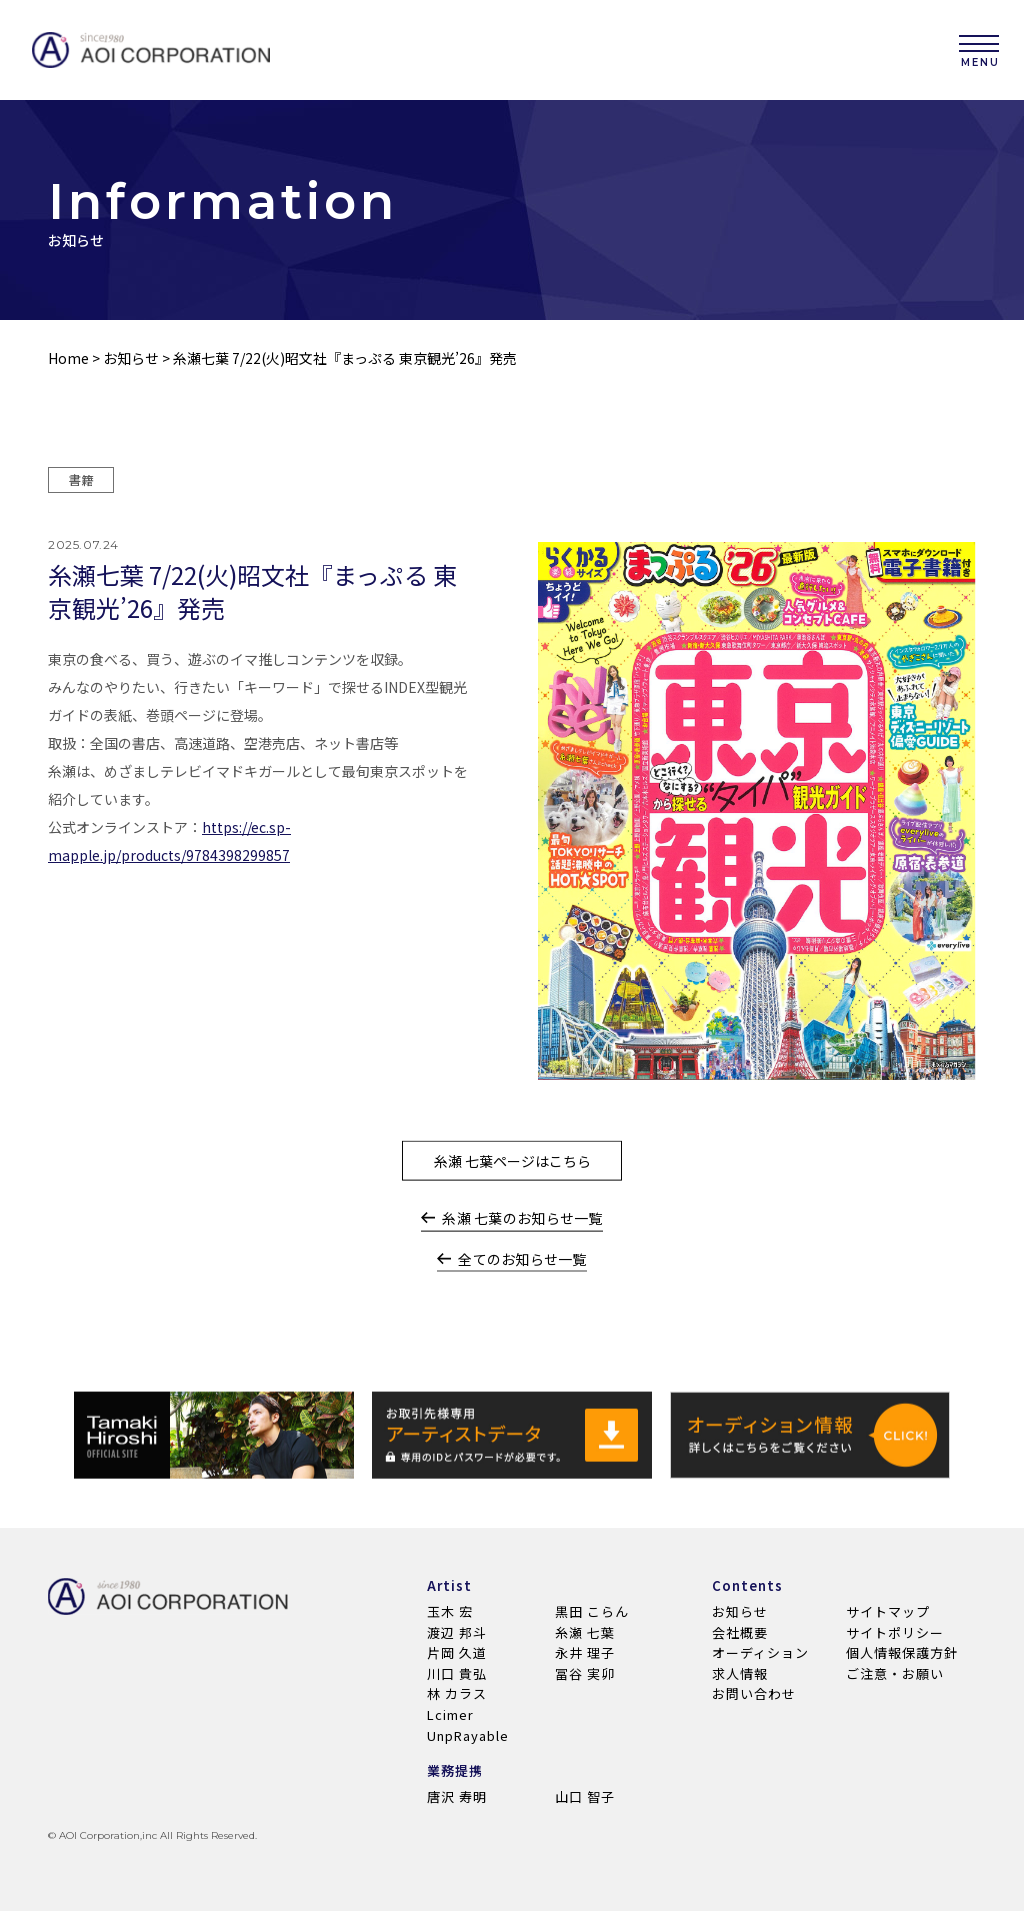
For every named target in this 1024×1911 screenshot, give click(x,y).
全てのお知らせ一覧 (512, 1274)
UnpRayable (468, 1735)
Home (68, 359)
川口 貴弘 (457, 1673)
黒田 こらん (592, 1611)
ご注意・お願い (895, 1673)
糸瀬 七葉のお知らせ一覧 (511, 1233)
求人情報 (740, 1673)
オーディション (760, 1652)
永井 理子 (585, 1652)
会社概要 (740, 1632)
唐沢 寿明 (457, 1796)
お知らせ (131, 359)
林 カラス (457, 1693)
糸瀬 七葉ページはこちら (512, 1175)
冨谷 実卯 (585, 1673)
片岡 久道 (457, 1652)
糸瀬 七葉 (585, 1632)
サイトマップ (888, 1611)
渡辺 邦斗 (457, 1632)
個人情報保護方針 (902, 1652)
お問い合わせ (754, 1693)
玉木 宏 (450, 1611)
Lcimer (450, 1714)
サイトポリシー (895, 1632)
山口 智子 (585, 1796)
